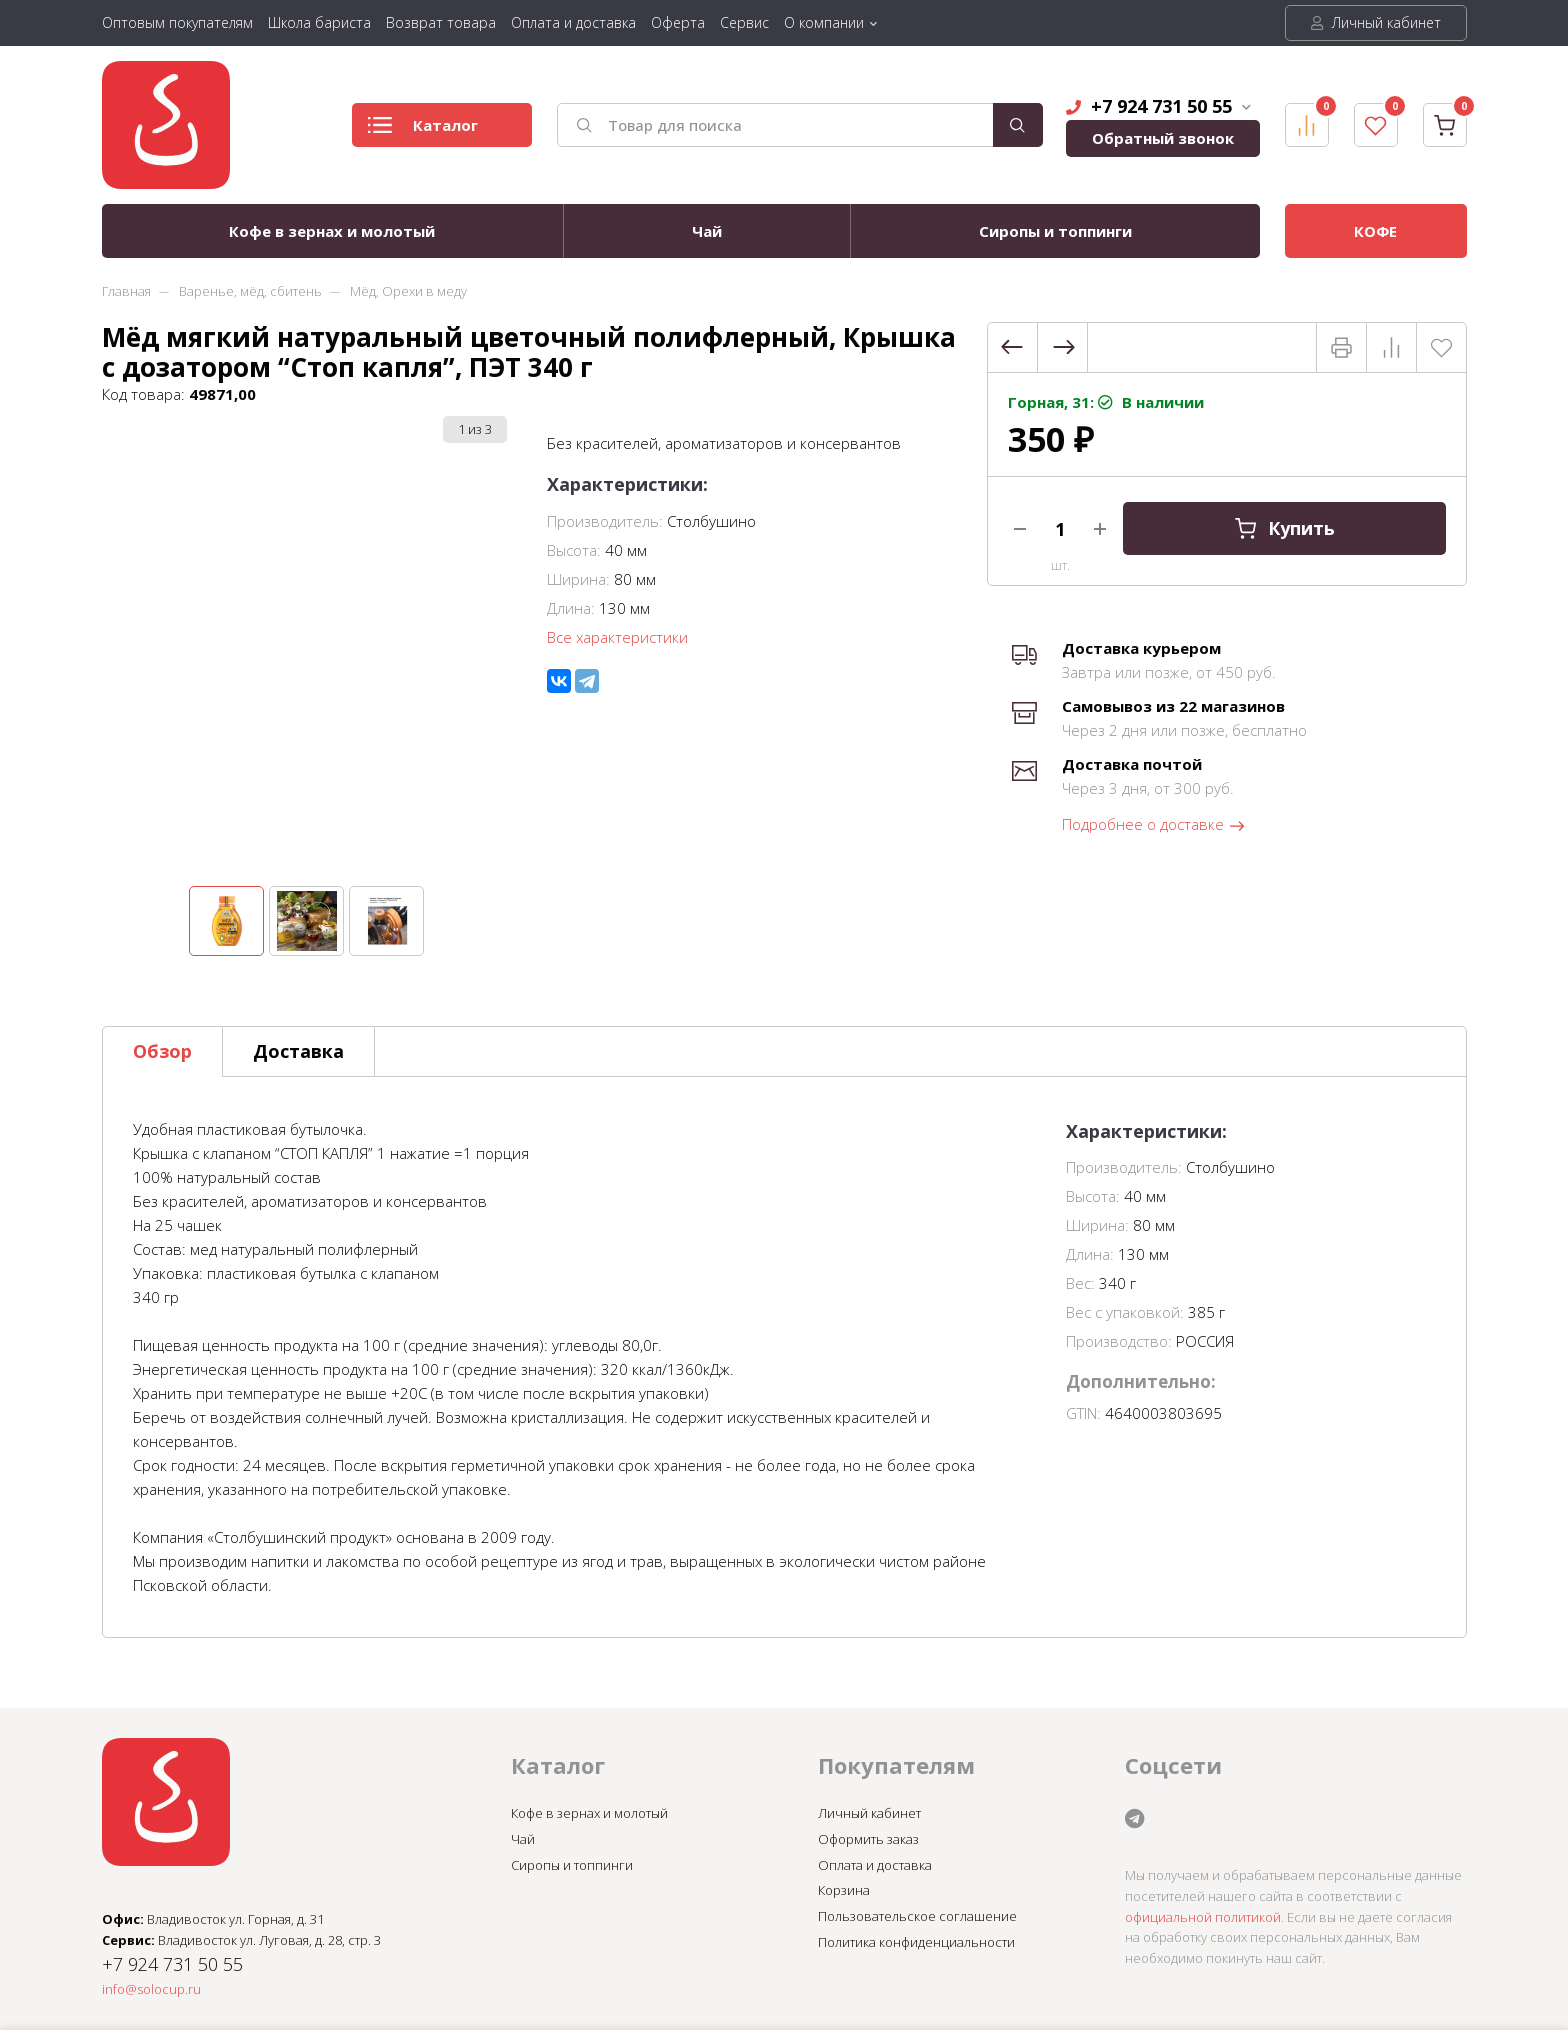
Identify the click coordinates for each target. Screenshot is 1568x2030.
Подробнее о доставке (1154, 825)
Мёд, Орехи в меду (408, 291)
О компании (824, 22)
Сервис (744, 22)
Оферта (678, 22)
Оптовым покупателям (177, 22)
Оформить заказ (868, 1839)
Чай (707, 231)
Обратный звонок (1163, 138)
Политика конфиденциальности (916, 1942)
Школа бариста (319, 22)
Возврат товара (441, 22)
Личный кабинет (1376, 22)
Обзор (162, 1051)
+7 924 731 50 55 (1158, 106)
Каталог (423, 130)
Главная (126, 291)
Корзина (844, 1890)
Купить (1284, 528)
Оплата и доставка (573, 22)
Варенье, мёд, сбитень (250, 291)
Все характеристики (617, 637)
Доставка (298, 1051)
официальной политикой (1203, 1917)
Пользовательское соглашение (917, 1916)
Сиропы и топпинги (1055, 231)
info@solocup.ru (151, 1989)
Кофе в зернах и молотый (332, 231)
